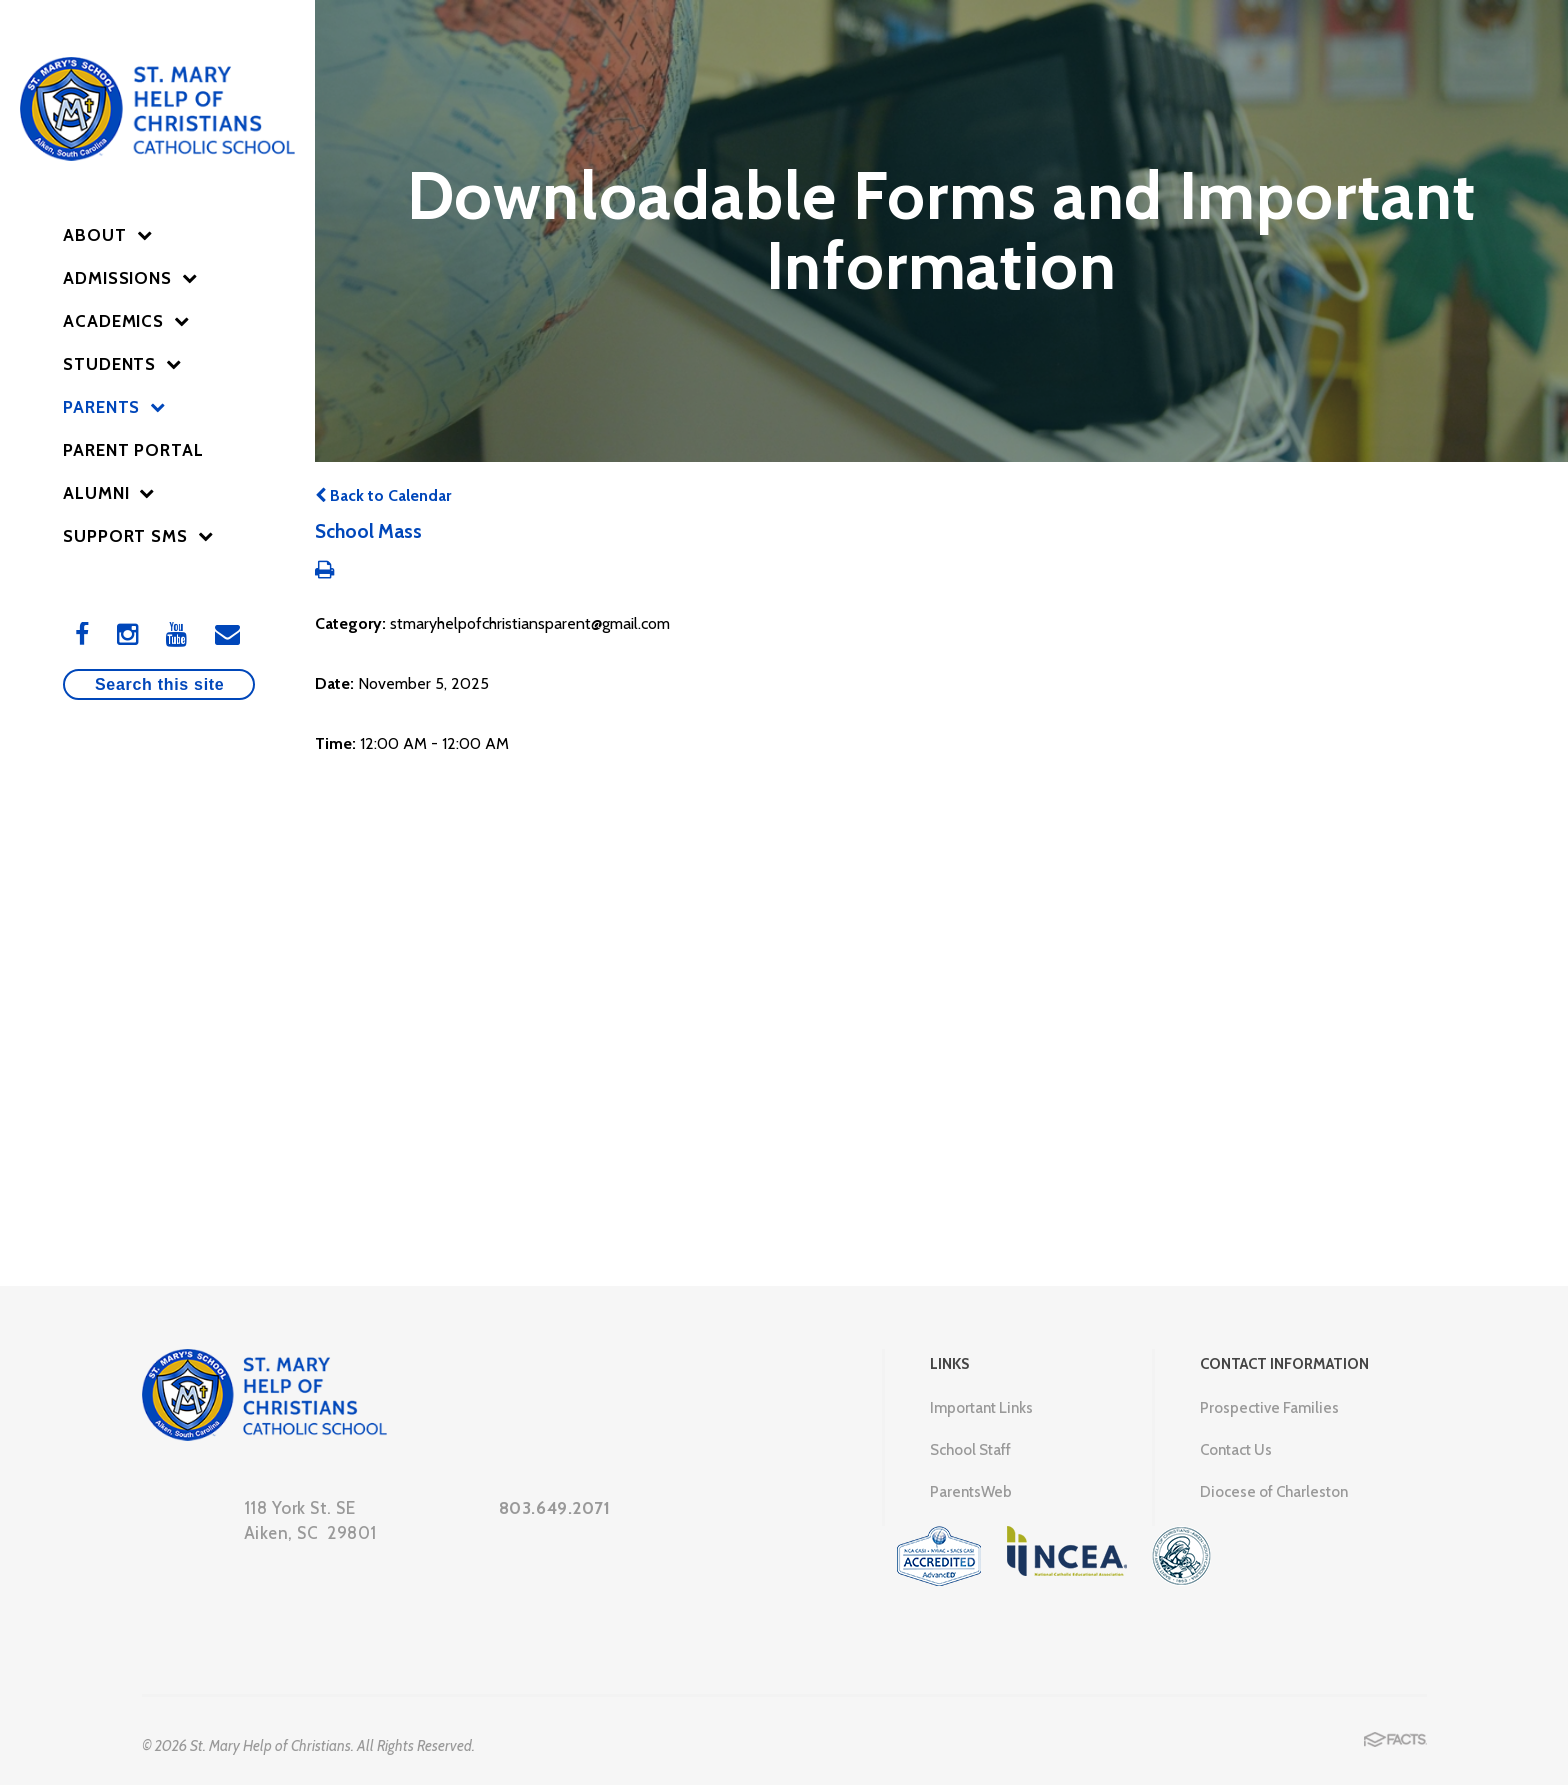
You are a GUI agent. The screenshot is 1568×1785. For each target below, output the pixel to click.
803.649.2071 (555, 1508)
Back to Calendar (383, 495)
